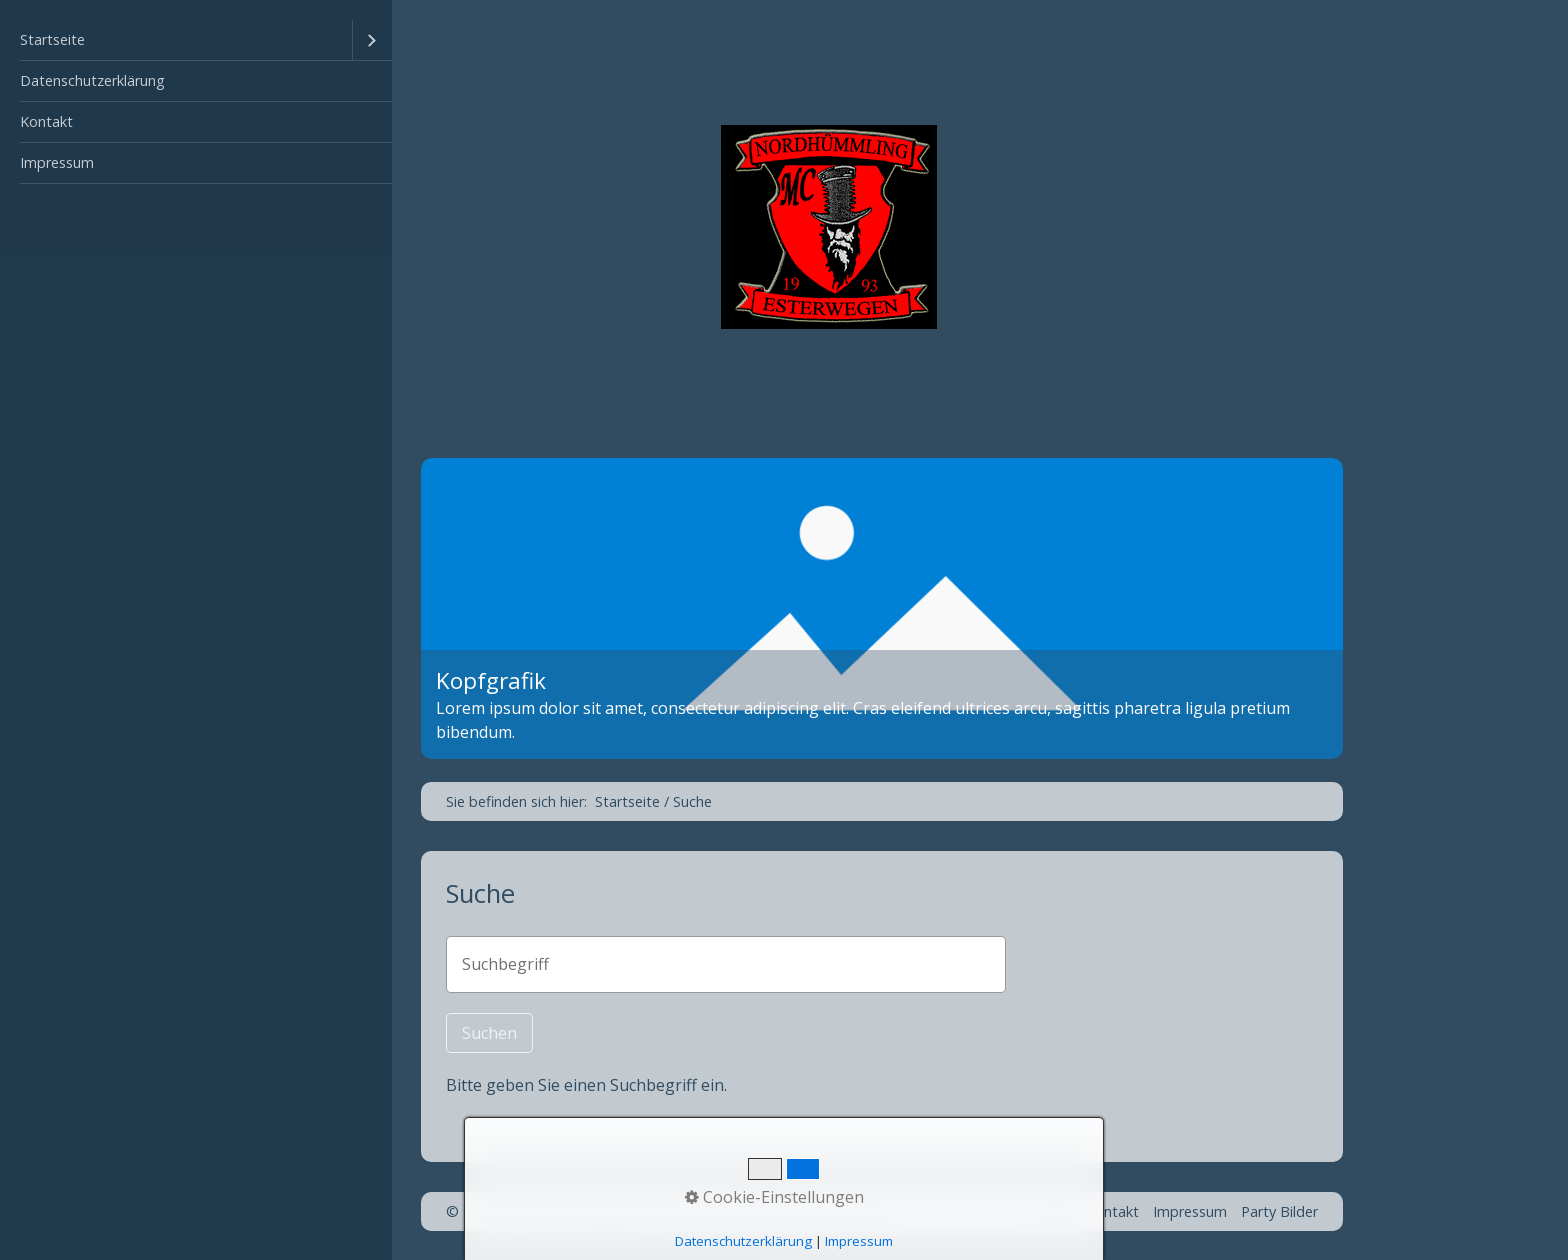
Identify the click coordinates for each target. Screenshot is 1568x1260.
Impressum (57, 162)
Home (1051, 1211)
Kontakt (46, 121)
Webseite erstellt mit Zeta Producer (776, 1211)
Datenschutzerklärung (92, 80)
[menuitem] (196, 40)
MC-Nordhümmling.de (1093, 226)
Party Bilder (1279, 1211)
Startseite (52, 39)
